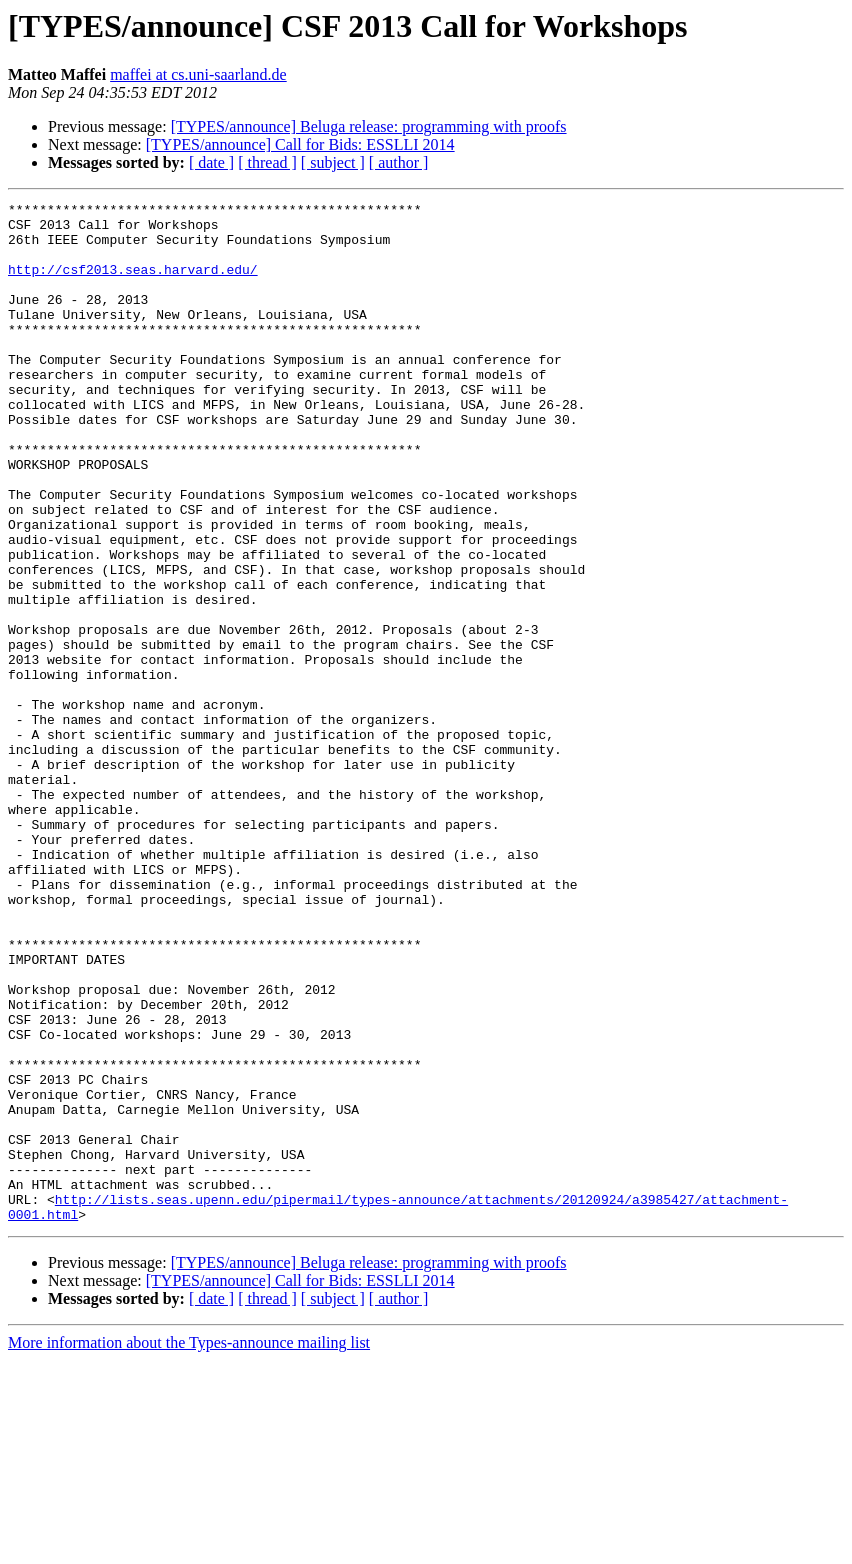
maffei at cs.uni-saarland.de (198, 74)
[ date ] (211, 162)
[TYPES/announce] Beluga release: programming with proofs (369, 126)
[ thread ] (267, 162)
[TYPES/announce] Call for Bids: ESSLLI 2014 (300, 144)
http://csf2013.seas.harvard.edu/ (133, 284)
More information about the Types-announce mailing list (189, 1546)
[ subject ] (333, 162)
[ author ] (399, 162)
